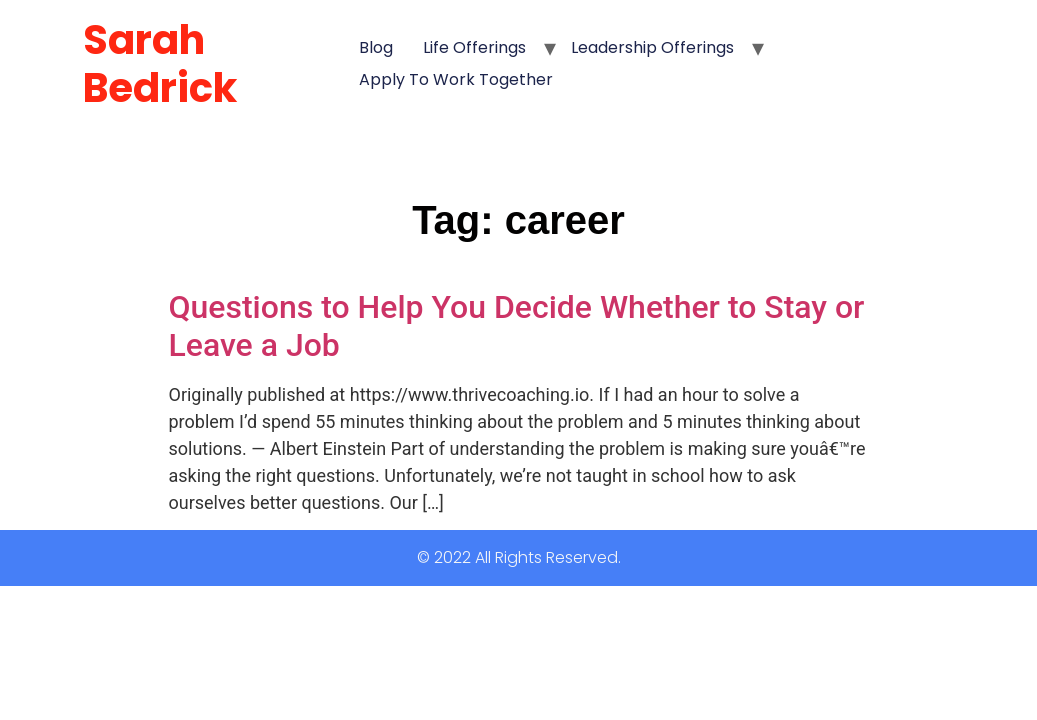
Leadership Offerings (652, 47)
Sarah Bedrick (160, 64)
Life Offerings (474, 47)
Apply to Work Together (456, 79)
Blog (376, 47)
